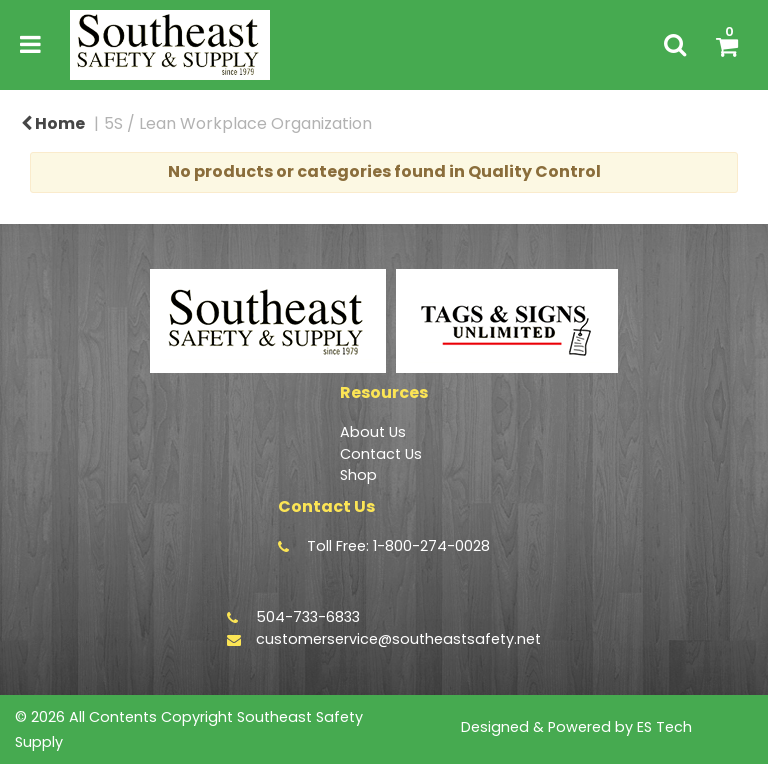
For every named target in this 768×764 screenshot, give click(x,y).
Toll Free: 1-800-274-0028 (398, 546)
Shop (358, 475)
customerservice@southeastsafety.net (398, 639)
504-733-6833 (308, 617)
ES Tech (664, 727)
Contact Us (381, 454)
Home (53, 123)
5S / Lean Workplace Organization (238, 123)
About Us (373, 432)
